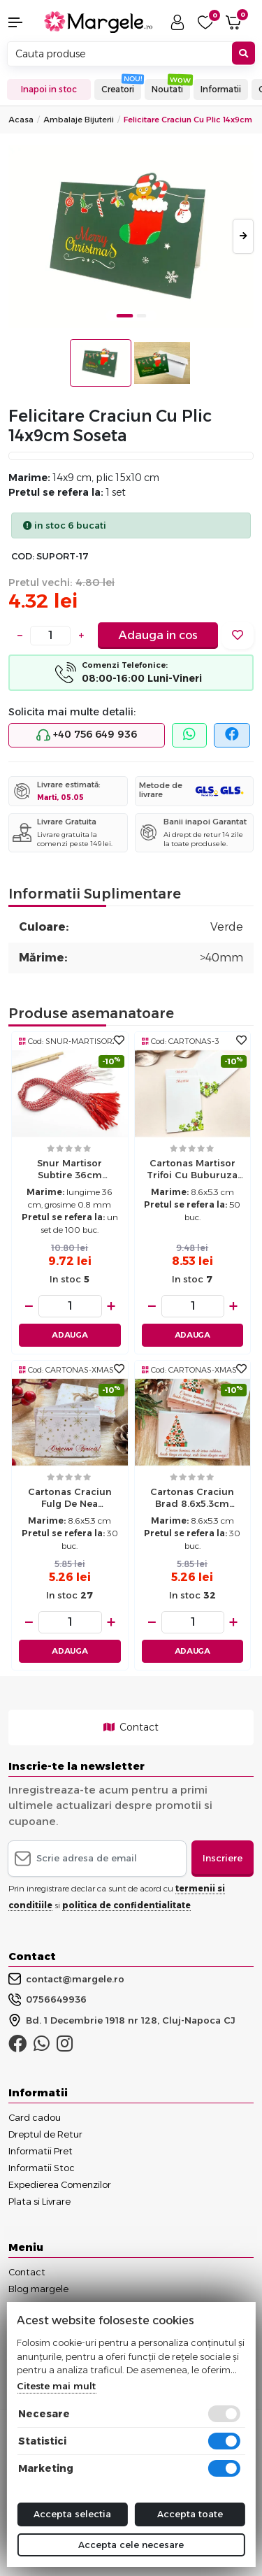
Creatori (117, 89)
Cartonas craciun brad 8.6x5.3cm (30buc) (192, 1499)
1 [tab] (124, 315)
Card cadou (34, 2117)
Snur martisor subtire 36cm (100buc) (69, 1170)
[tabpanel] (131, 237)
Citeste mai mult (56, 2385)
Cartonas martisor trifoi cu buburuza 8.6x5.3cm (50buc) (192, 1170)
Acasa (21, 119)
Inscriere (222, 1857)
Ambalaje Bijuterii (78, 119)
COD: (22, 556)
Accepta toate (190, 2513)
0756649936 (47, 2000)
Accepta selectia (72, 2513)
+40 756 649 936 (86, 735)
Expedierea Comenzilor (59, 2184)
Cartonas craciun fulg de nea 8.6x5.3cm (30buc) (69, 1499)
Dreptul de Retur (45, 2134)
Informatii (221, 89)
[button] (22, 22)
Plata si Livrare (39, 2201)
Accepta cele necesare (131, 2544)
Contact (131, 1727)
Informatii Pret (40, 2150)
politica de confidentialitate (126, 1905)
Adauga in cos (158, 635)
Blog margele (38, 2288)
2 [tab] (141, 315)
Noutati (167, 89)
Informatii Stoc (41, 2167)
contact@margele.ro (66, 1979)
